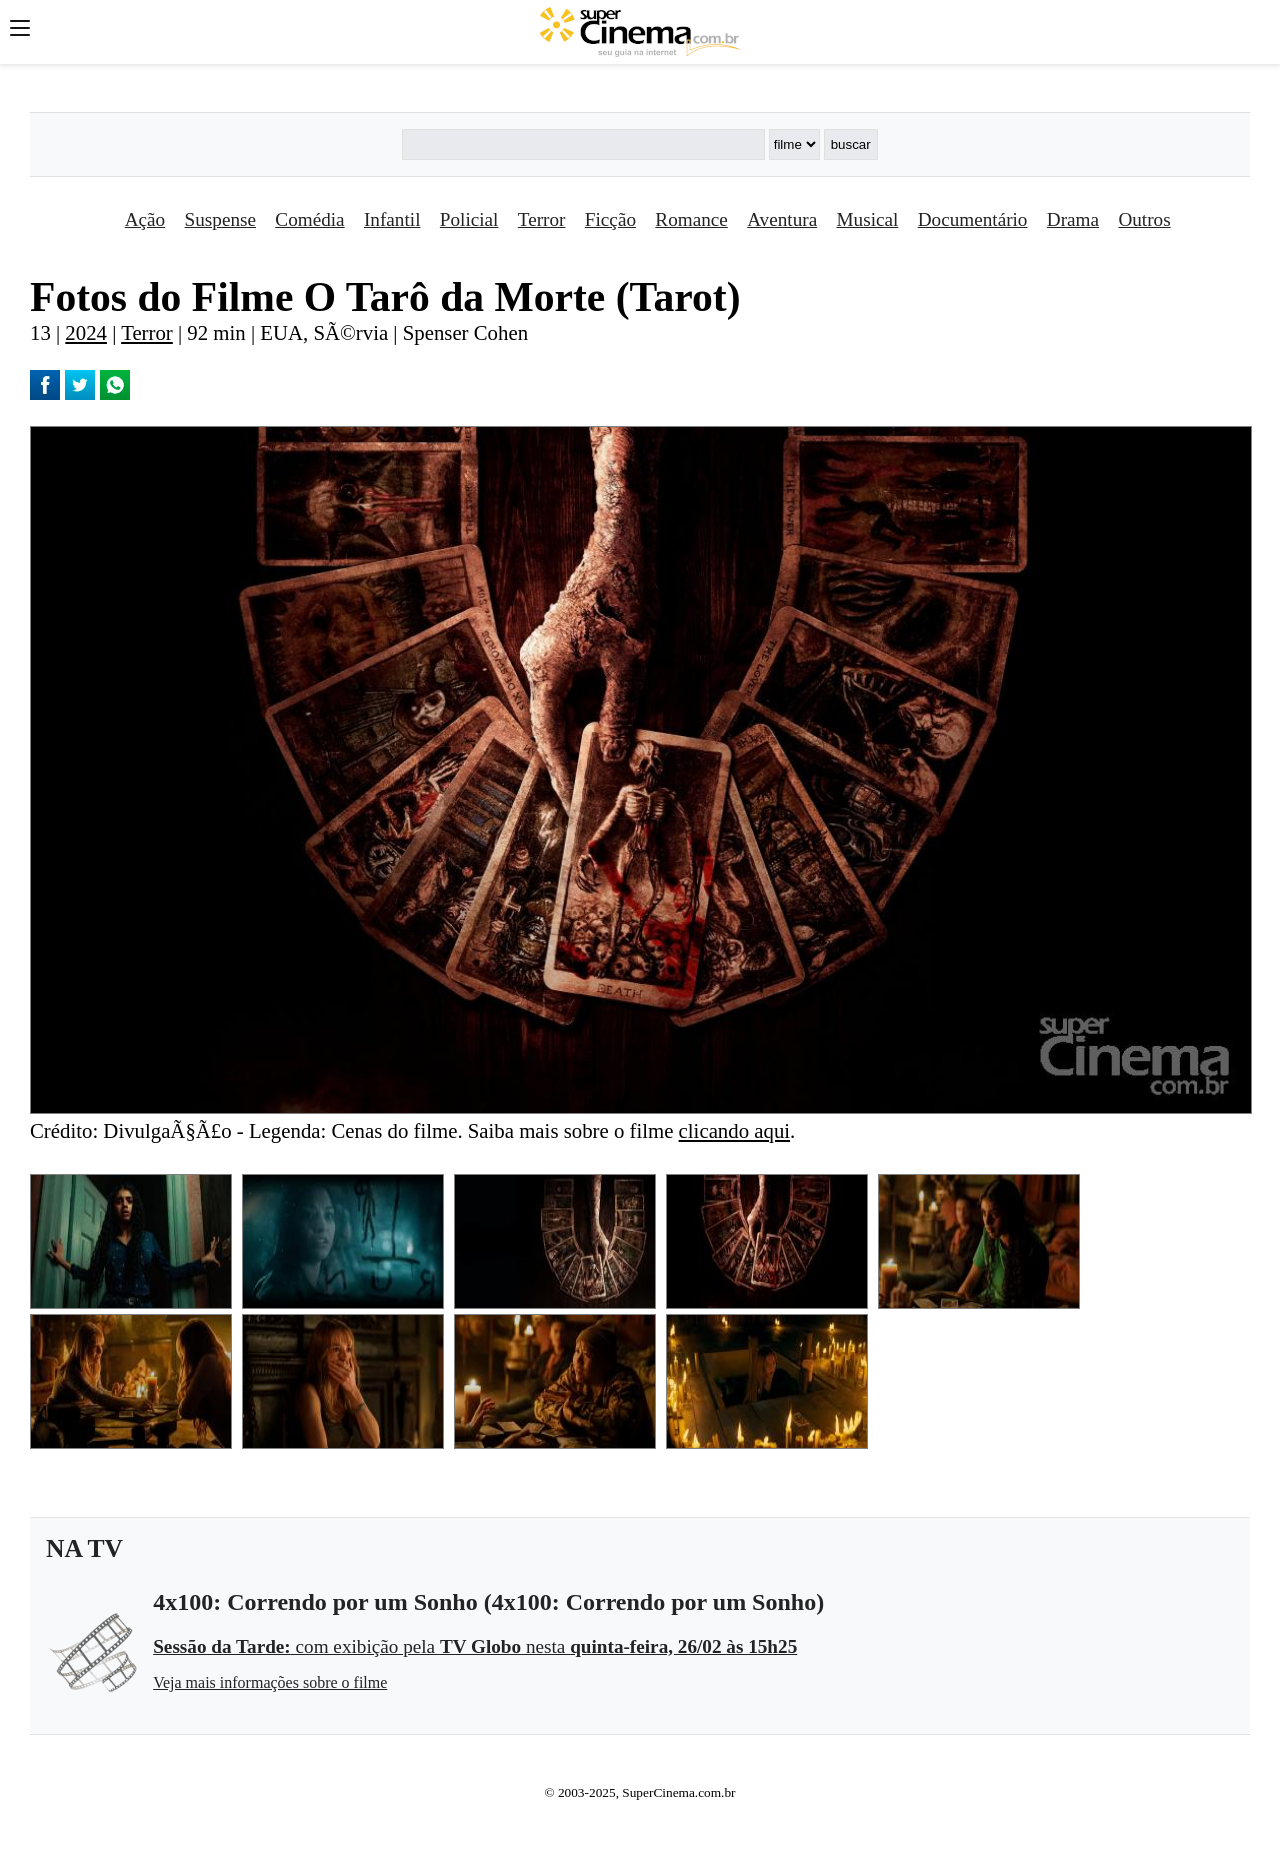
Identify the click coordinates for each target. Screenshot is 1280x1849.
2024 (86, 332)
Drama (1073, 219)
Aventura (782, 219)
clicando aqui (734, 1130)
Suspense (220, 219)
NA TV (84, 1548)
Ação (145, 219)
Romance (691, 219)
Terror (542, 219)
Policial (469, 219)
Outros (1144, 219)
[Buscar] (583, 144)
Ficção (610, 219)
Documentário (973, 219)
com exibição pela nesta (475, 1646)
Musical (868, 219)
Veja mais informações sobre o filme (270, 1682)
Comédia (309, 219)
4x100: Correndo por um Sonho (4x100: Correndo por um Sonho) (488, 1602)
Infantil (392, 219)
